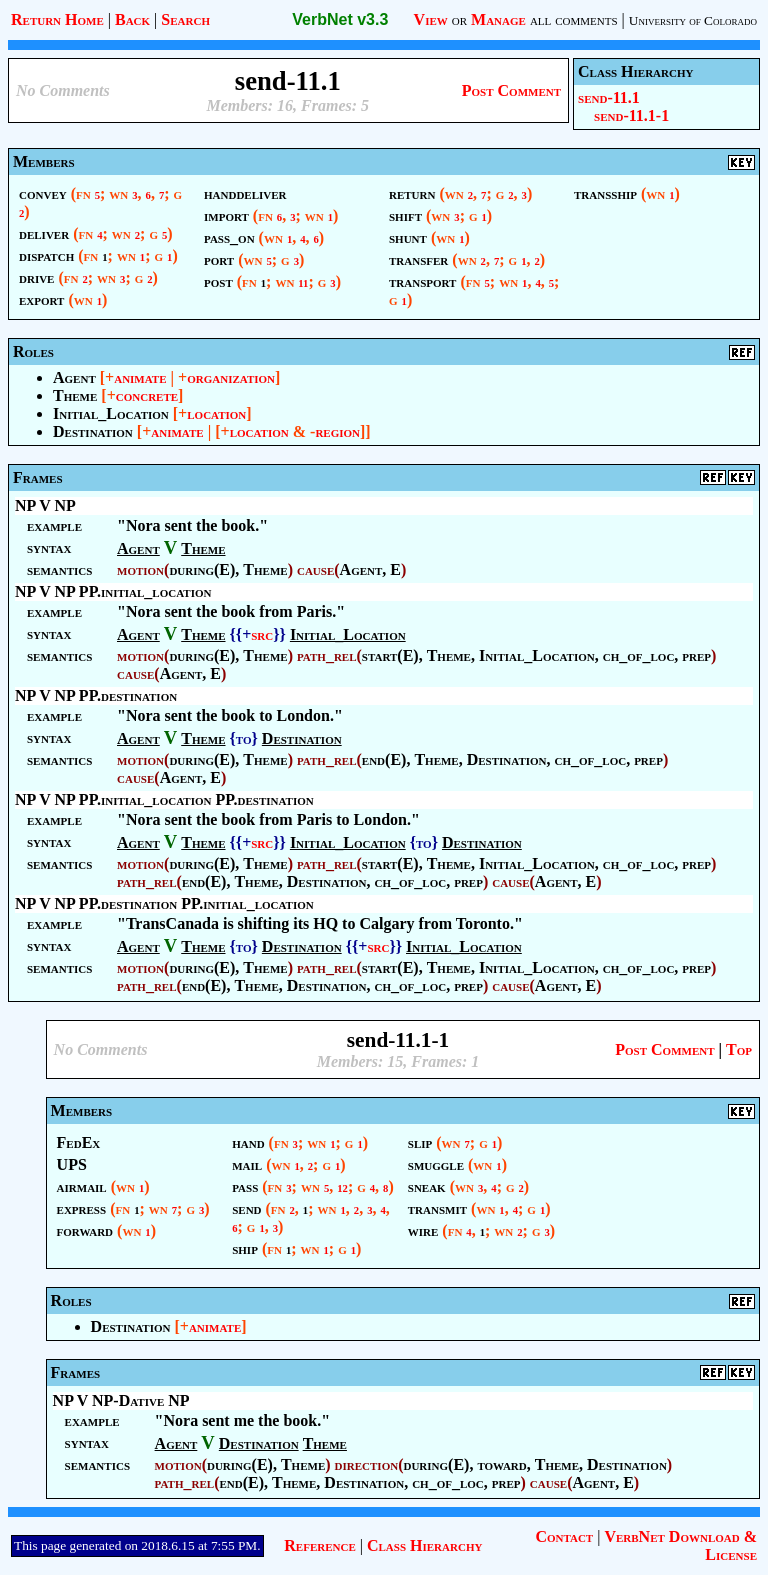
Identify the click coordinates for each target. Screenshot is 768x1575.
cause (315, 569)
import (226, 215)
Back (132, 19)
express (82, 1208)
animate (140, 377)
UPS (72, 1164)
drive (36, 277)
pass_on (229, 237)
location (216, 413)
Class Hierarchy (424, 1545)
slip (420, 1142)
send (246, 1208)
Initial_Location (111, 413)
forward (85, 1230)
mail (247, 1164)
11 (303, 283)
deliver (44, 233)
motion (140, 569)
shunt (408, 237)
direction (367, 1464)
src (262, 634)
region (337, 431)
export (41, 299)
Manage (498, 19)
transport (422, 281)
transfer (418, 259)
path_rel (327, 655)
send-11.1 (609, 97)
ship (245, 1248)
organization (231, 377)
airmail (82, 1186)
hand (248, 1142)
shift (405, 215)
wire (423, 1230)
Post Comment (511, 90)
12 (342, 1188)
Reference (319, 1545)
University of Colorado (693, 20)
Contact (564, 1536)
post (218, 281)
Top (739, 1049)
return (412, 193)
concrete (147, 395)
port (219, 259)
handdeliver (245, 193)
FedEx (79, 1142)
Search (185, 19)
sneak (427, 1186)
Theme (75, 395)
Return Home (57, 19)
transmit (437, 1208)
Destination (93, 431)
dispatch (46, 255)
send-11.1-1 (631, 115)
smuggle (436, 1164)
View (431, 19)
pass (245, 1186)
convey (43, 193)
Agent (74, 377)
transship (605, 193)
